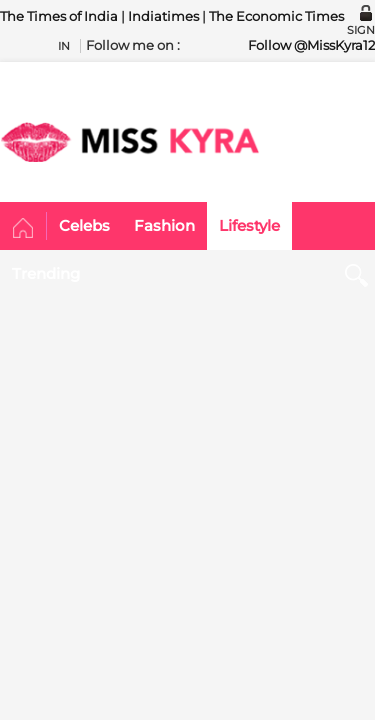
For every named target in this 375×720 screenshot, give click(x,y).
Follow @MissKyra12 (311, 45)
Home (23, 229)
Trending (46, 273)
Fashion (164, 225)
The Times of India (59, 16)
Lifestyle (249, 225)
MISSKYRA (130, 142)
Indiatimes (163, 16)
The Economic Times (276, 16)
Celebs (84, 225)
